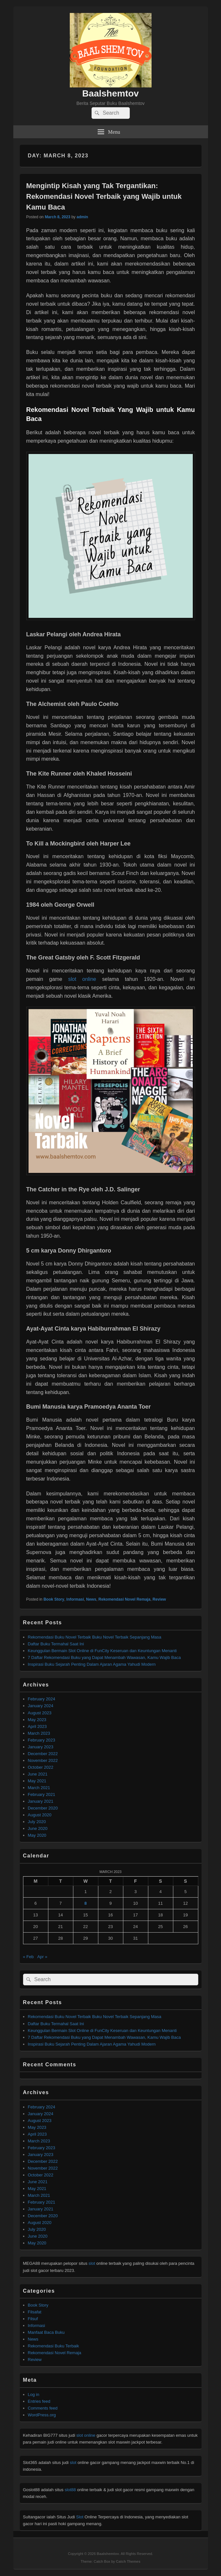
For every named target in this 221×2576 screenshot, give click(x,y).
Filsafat (35, 2311)
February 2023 (41, 1740)
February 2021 (41, 1794)
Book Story (53, 1599)
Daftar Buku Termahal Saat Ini (56, 1643)
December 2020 (43, 1808)
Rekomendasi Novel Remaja (124, 1599)
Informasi (75, 1599)
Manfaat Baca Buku (46, 2332)
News (91, 1599)
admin (82, 217)
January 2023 (41, 1746)
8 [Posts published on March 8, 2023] (85, 1903)
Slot (79, 2516)
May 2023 (37, 1719)
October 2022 (41, 1767)
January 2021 (41, 1801)
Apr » (42, 1956)
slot (92, 2263)
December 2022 (43, 1753)
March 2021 (39, 1787)
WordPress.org (42, 2414)
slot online (82, 979)
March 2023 (39, 1733)
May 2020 (37, 1835)
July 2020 (37, 1821)
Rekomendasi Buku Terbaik (53, 2345)
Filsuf (33, 2318)
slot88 (70, 2489)
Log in (33, 2394)
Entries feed (39, 2401)
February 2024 (41, 1699)
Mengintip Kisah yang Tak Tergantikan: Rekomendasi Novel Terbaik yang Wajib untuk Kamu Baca (104, 196)
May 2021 (37, 1780)
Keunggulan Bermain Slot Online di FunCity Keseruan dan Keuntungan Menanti (102, 1650)
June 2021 (38, 1774)
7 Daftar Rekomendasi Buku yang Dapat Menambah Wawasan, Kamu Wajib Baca (104, 1657)
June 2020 (38, 1828)
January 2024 (41, 1705)
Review (159, 1599)
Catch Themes (128, 2561)
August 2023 (40, 1712)
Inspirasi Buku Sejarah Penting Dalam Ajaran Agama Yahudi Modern (92, 1664)
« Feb (28, 1956)
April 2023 (37, 1726)
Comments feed (43, 2408)
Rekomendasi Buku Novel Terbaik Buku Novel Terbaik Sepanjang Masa (94, 1637)
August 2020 (40, 1814)
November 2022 (43, 1760)
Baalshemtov (110, 93)
